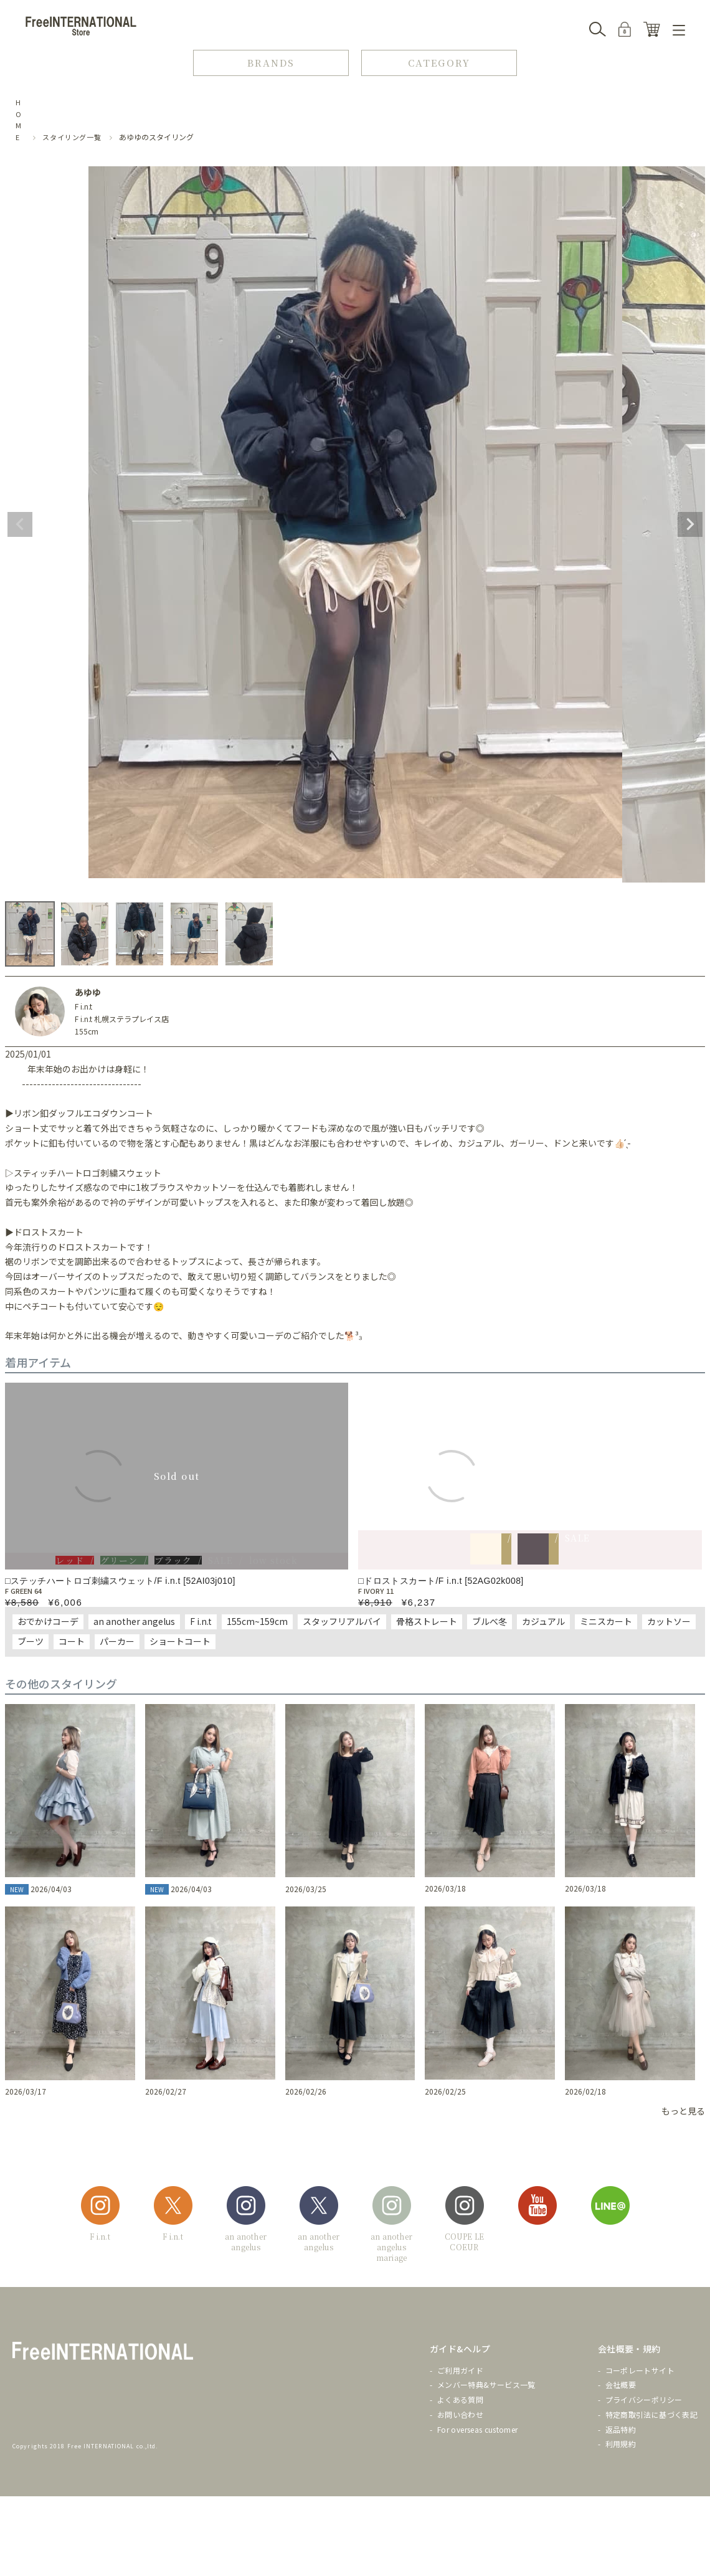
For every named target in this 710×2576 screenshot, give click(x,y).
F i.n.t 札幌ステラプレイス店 (122, 1018)
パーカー (117, 1641)
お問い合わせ (460, 2414)
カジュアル (543, 1621)
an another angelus (134, 1621)
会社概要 (620, 2384)
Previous (19, 524)
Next (690, 524)
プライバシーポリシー (644, 2399)
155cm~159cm (257, 1621)
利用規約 (620, 2443)
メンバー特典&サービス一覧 (486, 2384)
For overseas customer (477, 2429)
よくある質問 (460, 2399)
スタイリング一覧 (72, 137)
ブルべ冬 (489, 1621)
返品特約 (620, 2429)
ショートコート (180, 1641)
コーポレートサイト (639, 2370)
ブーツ (30, 1641)
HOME (19, 119)
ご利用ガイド (460, 2370)
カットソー (669, 1621)
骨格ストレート (426, 1621)
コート (72, 1641)
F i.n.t (83, 1006)
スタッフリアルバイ (342, 1621)
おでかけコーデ (47, 1621)
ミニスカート (606, 1621)
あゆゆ (88, 992)
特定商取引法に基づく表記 (651, 2414)
